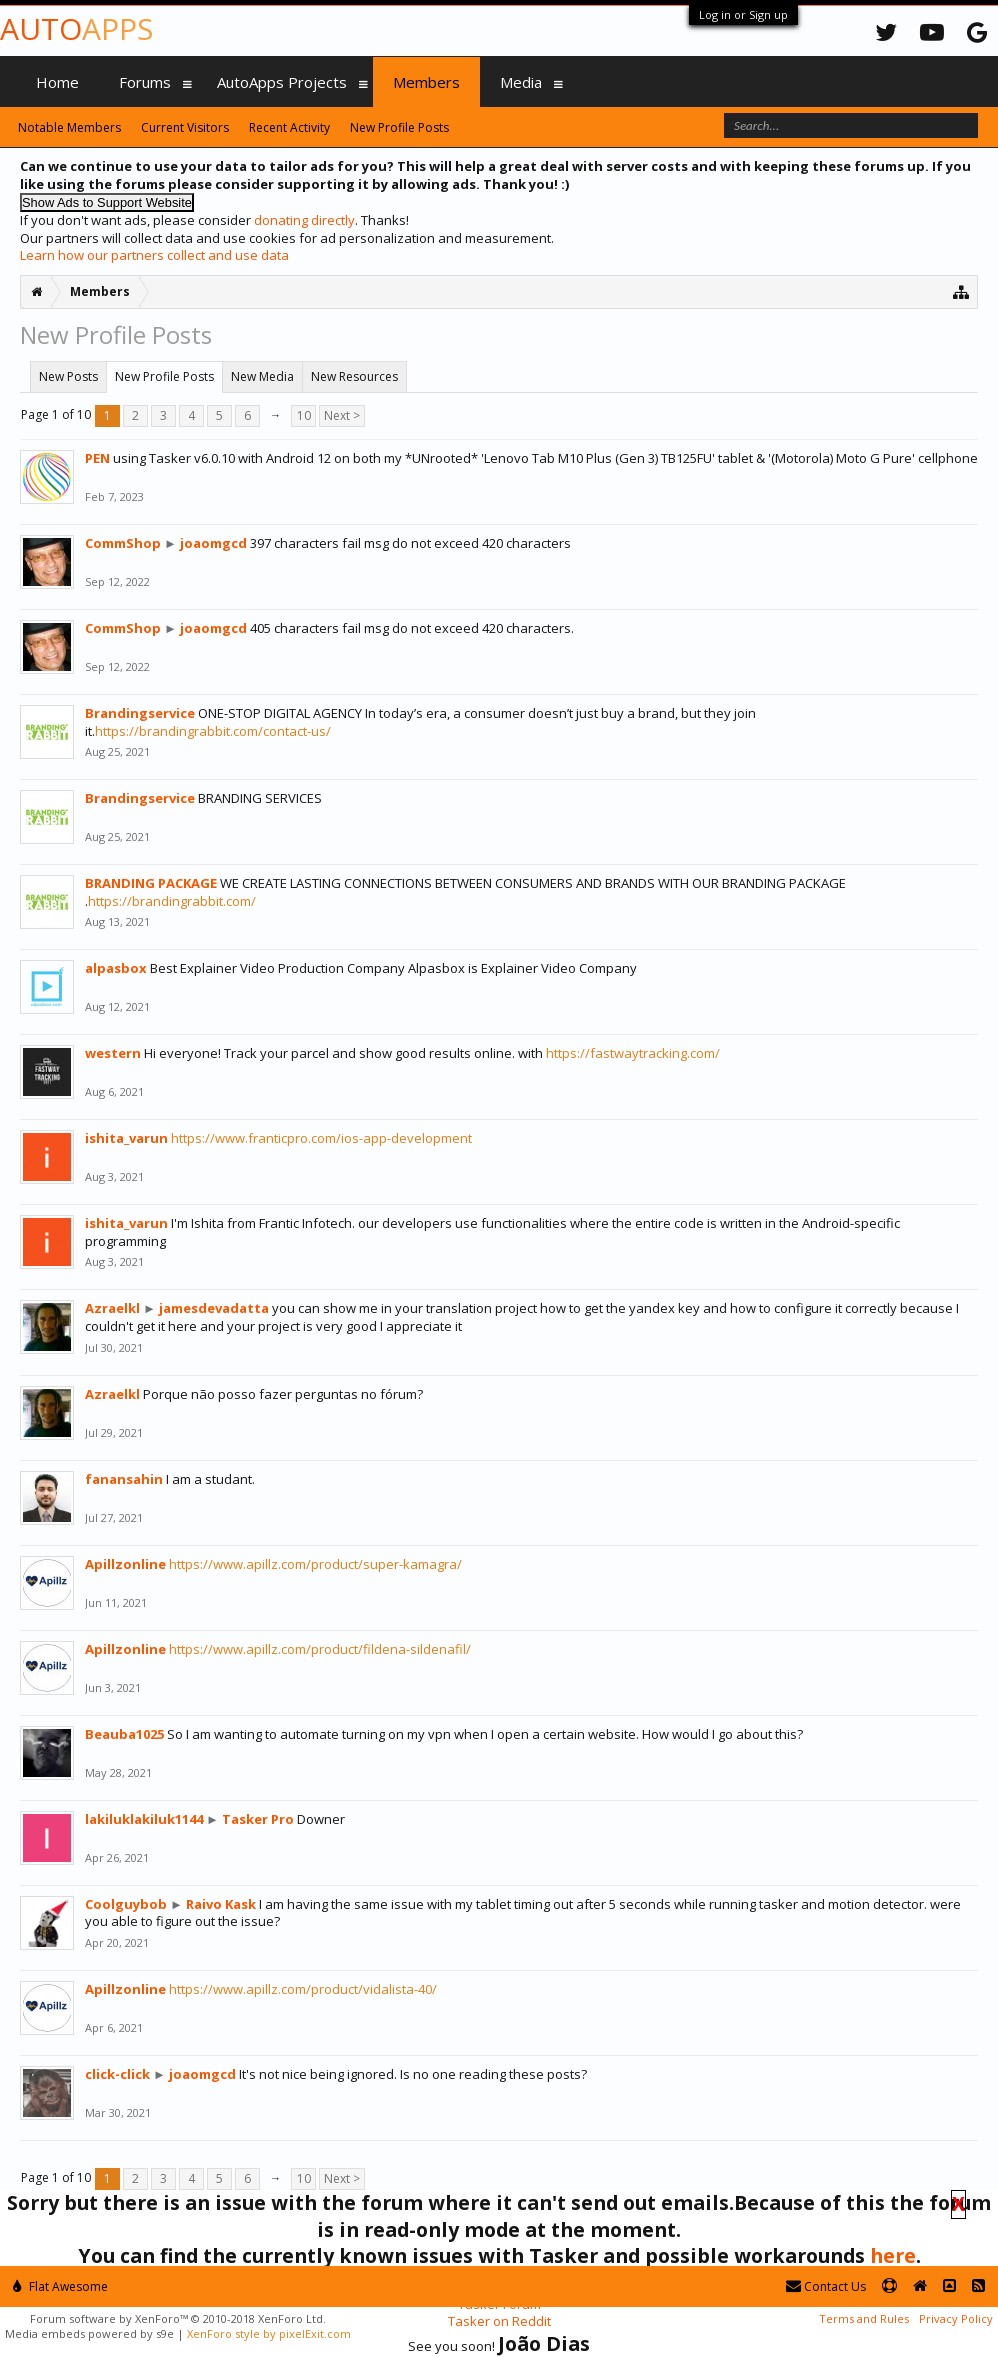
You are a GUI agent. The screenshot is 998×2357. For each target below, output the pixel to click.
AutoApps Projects (282, 82)
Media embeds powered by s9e (89, 2333)
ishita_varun (126, 1138)
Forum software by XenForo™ (178, 2318)
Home (57, 82)
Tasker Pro (258, 1819)
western (113, 1053)
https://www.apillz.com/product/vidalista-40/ (303, 1989)
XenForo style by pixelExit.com (269, 2333)
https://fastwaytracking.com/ (633, 1053)
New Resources (354, 376)
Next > (342, 415)
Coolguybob (126, 1904)
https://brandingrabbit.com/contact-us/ (213, 731)
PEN (97, 458)
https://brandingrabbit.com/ (172, 901)
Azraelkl (112, 1308)
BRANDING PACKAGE (151, 883)
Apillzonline (125, 1564)
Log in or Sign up (743, 14)
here (893, 2255)
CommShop (123, 543)
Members (426, 82)
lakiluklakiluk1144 (144, 1819)
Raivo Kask (221, 1904)
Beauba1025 (124, 1734)
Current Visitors (185, 127)
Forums (145, 82)
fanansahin (124, 1479)
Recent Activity (289, 127)
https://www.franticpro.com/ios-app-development (321, 1138)
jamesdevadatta (214, 1308)
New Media (262, 376)
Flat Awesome (60, 2286)
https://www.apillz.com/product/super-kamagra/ (315, 1564)
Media (521, 82)
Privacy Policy (956, 2318)
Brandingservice (140, 713)
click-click (117, 2074)
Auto (76, 28)
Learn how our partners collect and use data (154, 255)
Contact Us (826, 2286)
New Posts (68, 376)
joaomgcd (213, 543)
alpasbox (116, 968)
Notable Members (69, 127)
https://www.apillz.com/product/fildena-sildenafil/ (320, 1649)
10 (304, 415)
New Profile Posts (164, 376)
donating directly (304, 220)
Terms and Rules (864, 2318)
